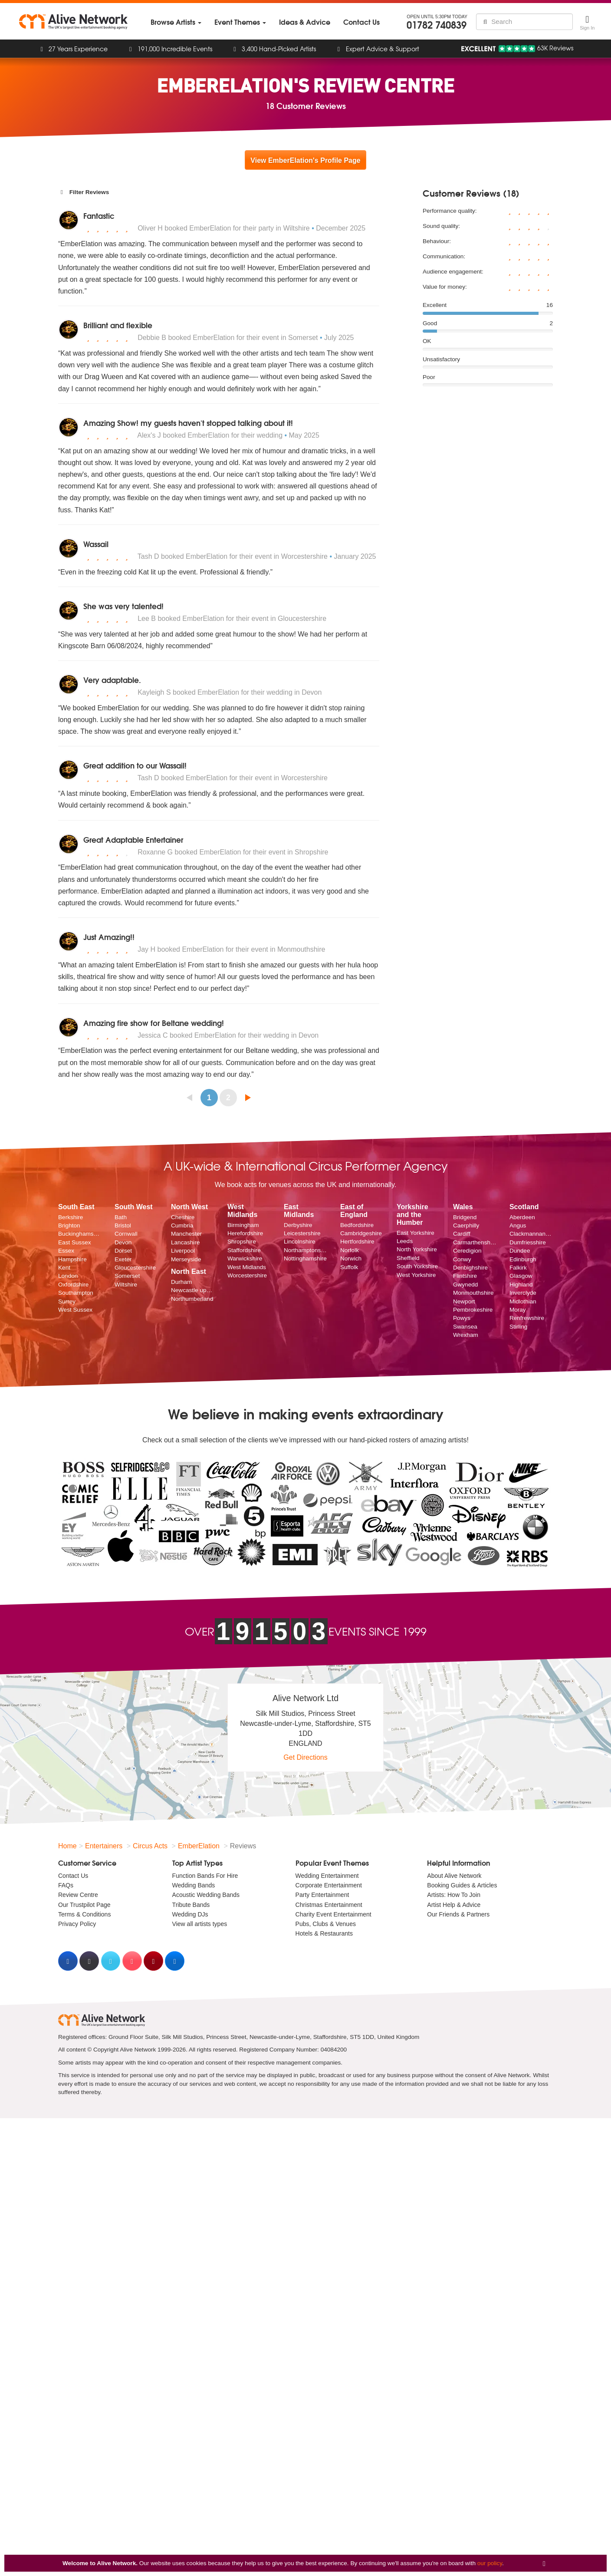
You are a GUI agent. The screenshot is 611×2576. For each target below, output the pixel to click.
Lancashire (185, 1242)
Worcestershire (247, 1275)
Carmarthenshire (474, 1242)
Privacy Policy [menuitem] (77, 1923)
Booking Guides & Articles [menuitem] (462, 1885)
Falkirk (518, 1267)
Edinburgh (522, 1259)
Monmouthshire (473, 1293)
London (68, 1276)
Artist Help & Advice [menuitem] (453, 1904)
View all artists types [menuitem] (199, 1923)
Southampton (75, 1293)
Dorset (123, 1250)
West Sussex (75, 1309)
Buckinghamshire (80, 1233)
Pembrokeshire (473, 1309)
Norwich (350, 1258)
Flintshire (465, 1276)
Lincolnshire (299, 1241)
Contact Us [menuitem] (73, 1875)
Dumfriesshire (527, 1242)
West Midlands (246, 1267)
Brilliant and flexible (117, 325)
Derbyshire (298, 1225)
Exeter (123, 1259)
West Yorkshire (416, 1275)
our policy (489, 2563)
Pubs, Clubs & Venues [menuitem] (326, 1923)
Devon (123, 1242)
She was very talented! (123, 606)
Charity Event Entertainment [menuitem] (333, 1914)
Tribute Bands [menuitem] (191, 1904)
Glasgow (520, 1276)
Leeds (405, 1241)
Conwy (462, 1259)
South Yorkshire (417, 1266)
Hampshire (72, 1259)
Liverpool (183, 1250)
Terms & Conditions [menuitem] (84, 1914)
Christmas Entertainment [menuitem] (329, 1904)
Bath (121, 1217)
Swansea (465, 1326)
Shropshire (241, 1241)
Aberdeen (522, 1217)
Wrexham (465, 1335)
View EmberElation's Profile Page (305, 160)
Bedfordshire (357, 1225)
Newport (464, 1301)
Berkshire (70, 1217)
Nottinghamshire (305, 1258)
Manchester (186, 1233)
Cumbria (182, 1225)
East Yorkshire (415, 1233)
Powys (461, 1318)
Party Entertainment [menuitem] (322, 1894)
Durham (181, 1282)
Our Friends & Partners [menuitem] (458, 1914)
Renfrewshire (526, 1318)
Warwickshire (244, 1258)
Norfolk (349, 1250)
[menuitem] (176, 22)
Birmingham (243, 1225)
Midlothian (522, 1301)
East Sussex (74, 1242)
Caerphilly (466, 1225)
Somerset (127, 1276)
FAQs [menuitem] (65, 1885)
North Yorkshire (417, 1249)
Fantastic (99, 215)
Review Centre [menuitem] (78, 1894)
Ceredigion (467, 1250)
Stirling (518, 1326)
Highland (521, 1284)
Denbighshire (470, 1267)
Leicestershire (302, 1233)
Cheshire (182, 1217)
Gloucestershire (135, 1267)
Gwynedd (465, 1284)
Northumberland (192, 1299)
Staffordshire (244, 1250)
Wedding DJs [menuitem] (190, 1914)
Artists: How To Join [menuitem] (453, 1894)
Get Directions (305, 1757)
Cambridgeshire (361, 1233)
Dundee (519, 1250)
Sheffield (408, 1258)
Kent (64, 1267)
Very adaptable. (112, 680)
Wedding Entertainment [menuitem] (327, 1875)
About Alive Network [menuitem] (454, 1875)
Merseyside (186, 1259)
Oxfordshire (73, 1284)
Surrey (67, 1301)
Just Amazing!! (109, 937)
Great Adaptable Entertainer (133, 839)
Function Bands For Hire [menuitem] (205, 1875)
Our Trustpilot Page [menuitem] (84, 1904)
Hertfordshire (357, 1241)
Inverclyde (522, 1293)
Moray (517, 1309)
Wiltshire (126, 1284)
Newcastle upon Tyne (192, 1290)
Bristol (123, 1225)
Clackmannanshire (531, 1233)
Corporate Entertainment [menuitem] (329, 1885)
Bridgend (464, 1217)
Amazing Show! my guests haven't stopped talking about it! (188, 423)
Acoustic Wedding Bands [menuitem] (206, 1894)
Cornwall (126, 1233)
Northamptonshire (305, 1250)
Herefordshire (245, 1233)
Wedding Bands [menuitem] (193, 1885)
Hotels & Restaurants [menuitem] (324, 1933)
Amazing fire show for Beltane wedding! (153, 1023)
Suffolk (349, 1267)
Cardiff (461, 1233)
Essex (66, 1250)
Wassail (95, 544)
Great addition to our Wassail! (135, 765)
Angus (517, 1225)
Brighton (69, 1225)
